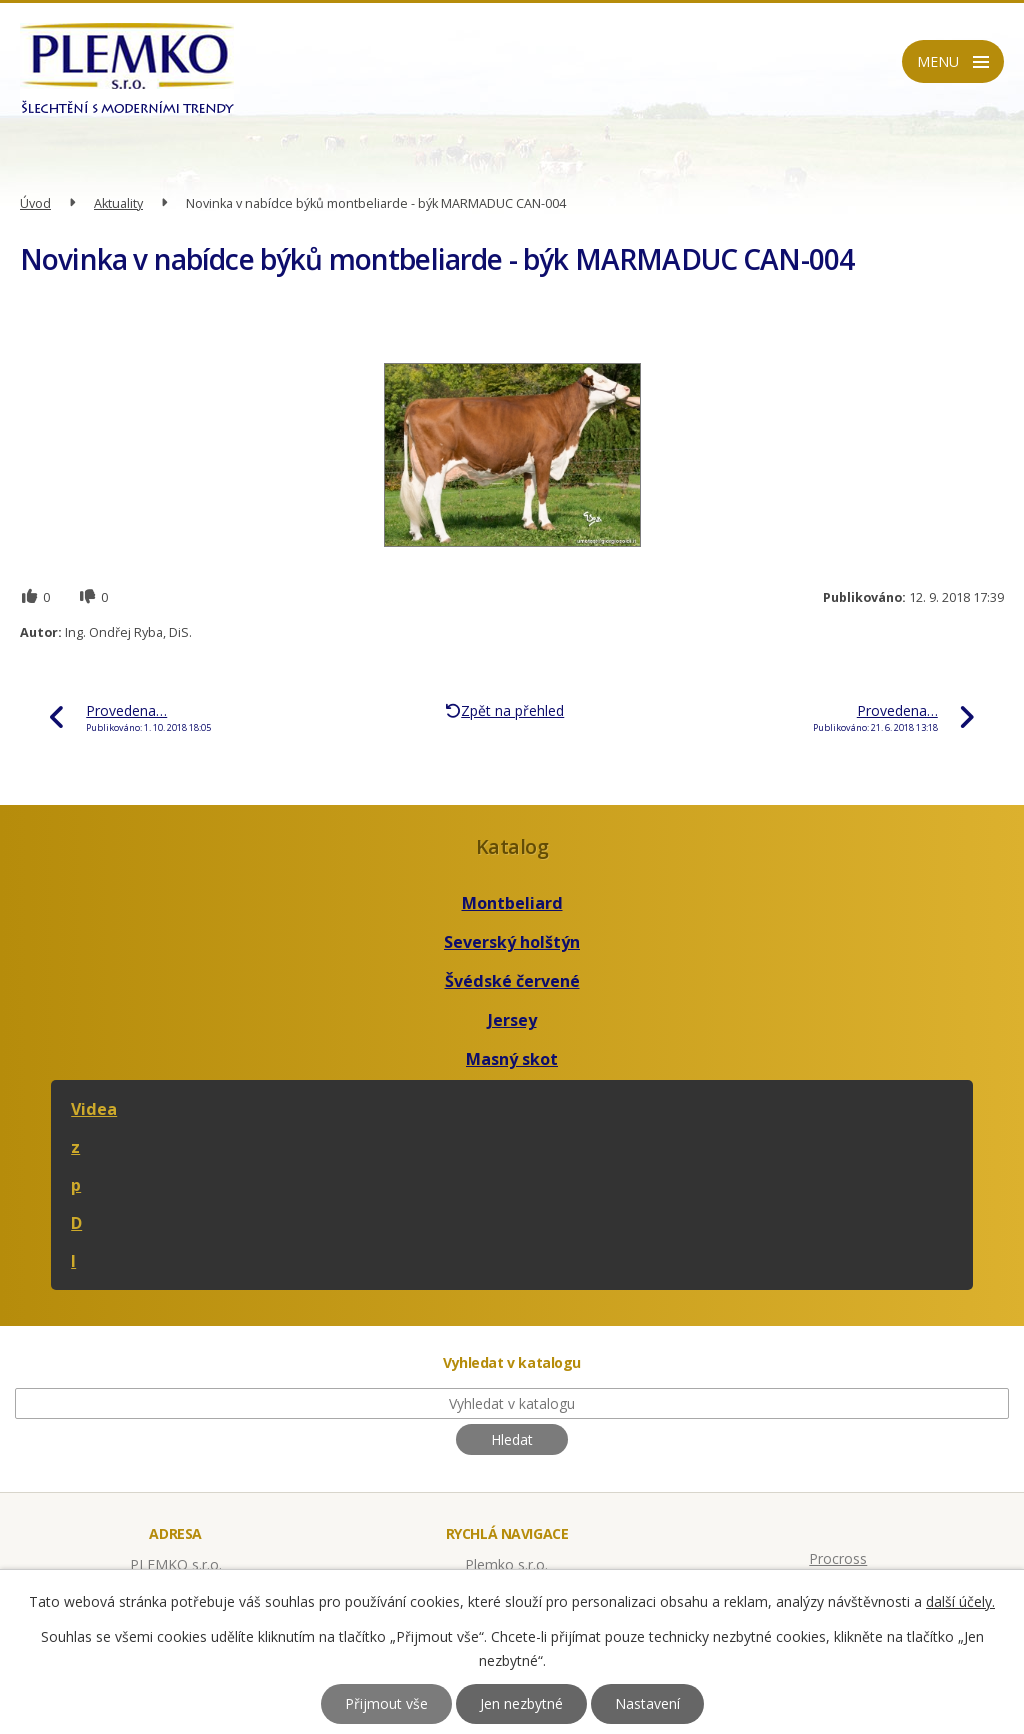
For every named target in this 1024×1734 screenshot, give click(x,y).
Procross (838, 1558)
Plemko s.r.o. (506, 1564)
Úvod (35, 203)
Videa (94, 1109)
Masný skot (512, 1059)
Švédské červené (512, 981)
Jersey (512, 1020)
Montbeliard (512, 903)
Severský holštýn (512, 942)
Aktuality (118, 203)
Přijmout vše (386, 1703)
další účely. (960, 1601)
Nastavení (647, 1703)
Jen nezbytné (521, 1703)
